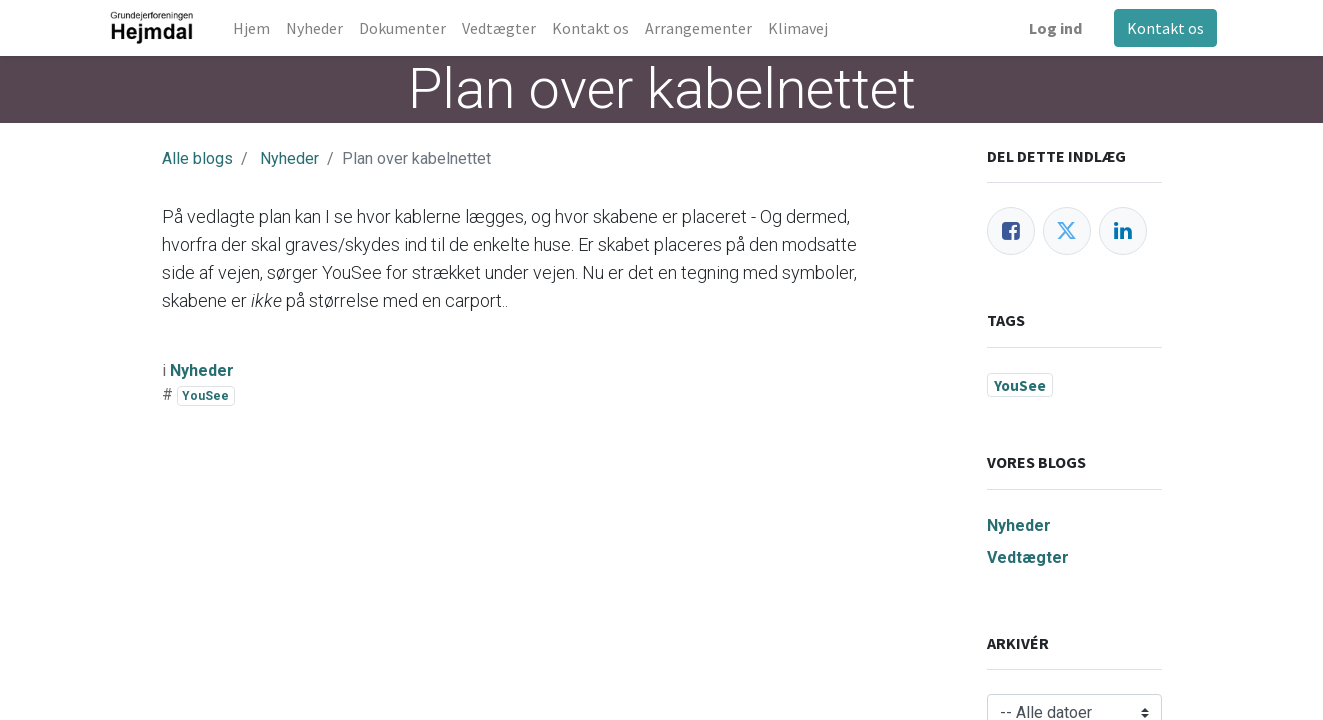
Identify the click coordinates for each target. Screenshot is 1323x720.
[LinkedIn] (1123, 231)
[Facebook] (1011, 231)
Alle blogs (197, 158)
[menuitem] (251, 28)
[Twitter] (1067, 231)
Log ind (1055, 28)
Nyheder (289, 158)
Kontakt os (1165, 28)
